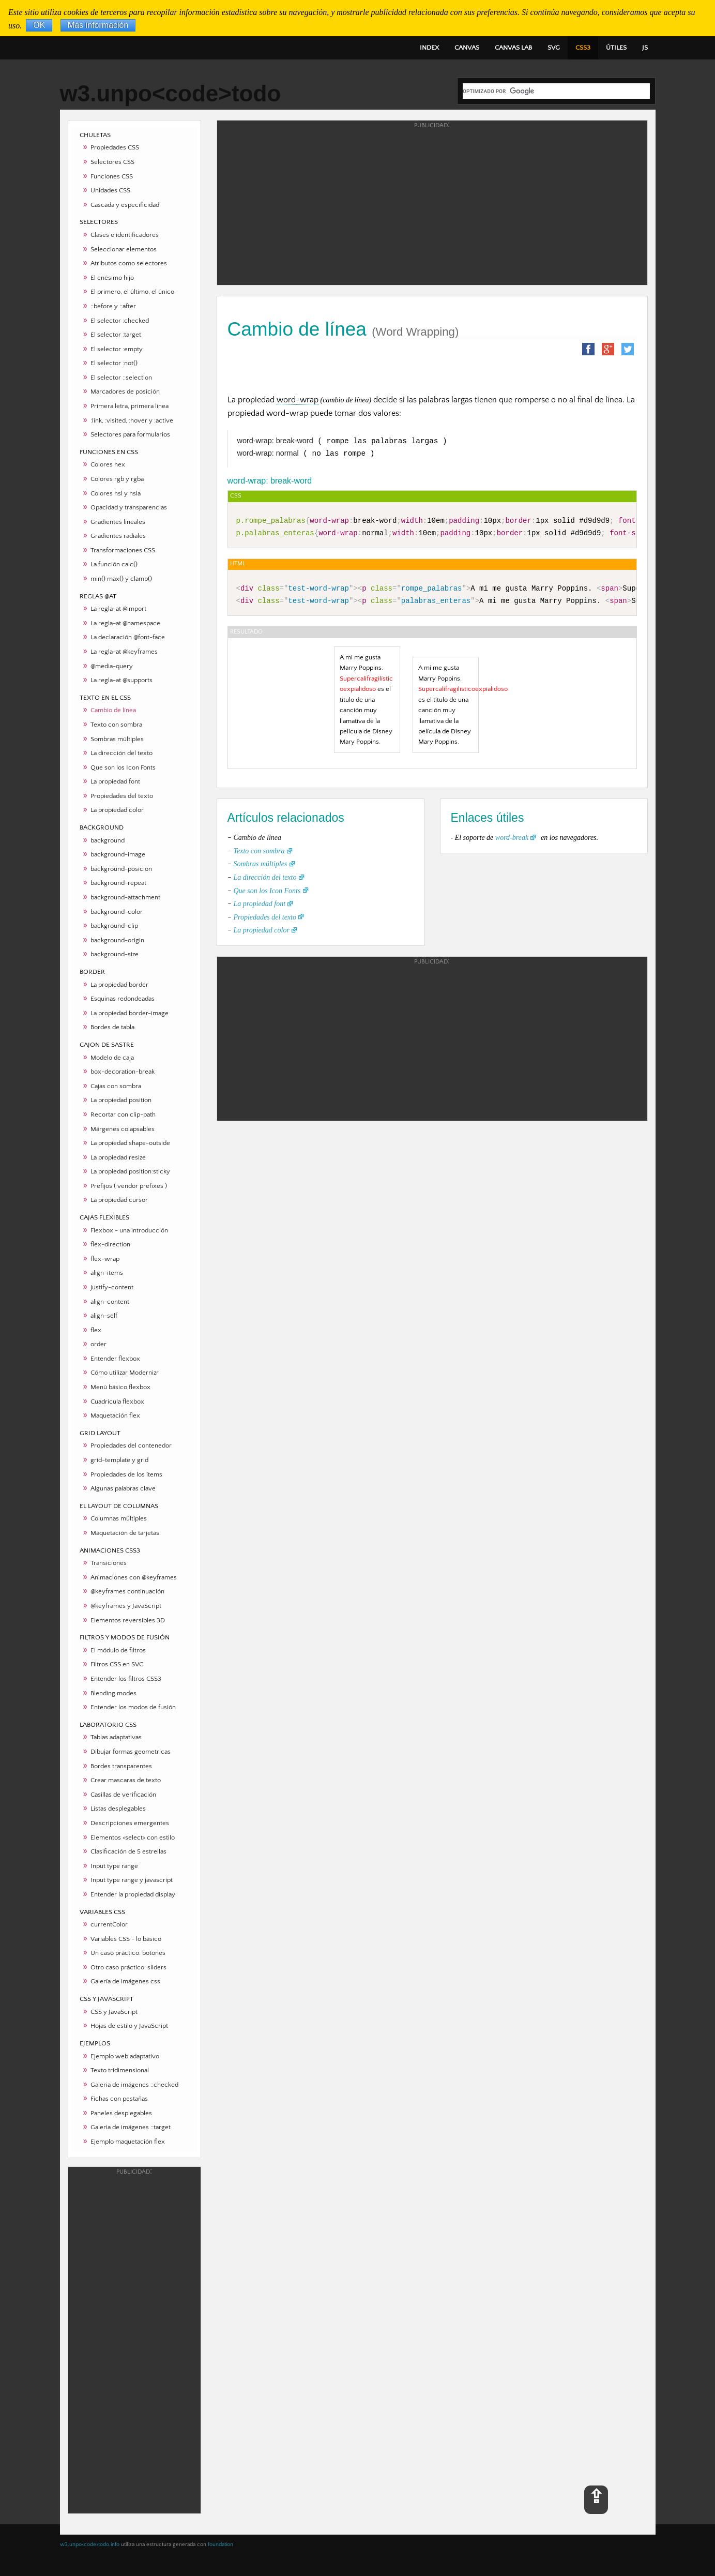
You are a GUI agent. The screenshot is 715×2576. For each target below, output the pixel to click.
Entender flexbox (115, 1358)
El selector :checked (119, 320)
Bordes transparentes (121, 1766)
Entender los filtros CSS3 (125, 1678)
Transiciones (108, 1562)
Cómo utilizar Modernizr (124, 1372)
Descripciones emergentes (129, 1823)
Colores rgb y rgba (117, 479)
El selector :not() (114, 363)
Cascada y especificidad (124, 204)
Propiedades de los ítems (126, 1474)
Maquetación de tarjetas (124, 1532)
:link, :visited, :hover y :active (131, 420)
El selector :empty (116, 349)
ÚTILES (616, 47)
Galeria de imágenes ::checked (134, 2084)
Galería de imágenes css (125, 1981)
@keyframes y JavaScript (125, 1605)
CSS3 (582, 47)
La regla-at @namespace (125, 623)
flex (95, 1330)
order (98, 1344)
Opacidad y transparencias (128, 507)
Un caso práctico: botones (127, 1952)
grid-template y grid (119, 1460)
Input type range (114, 1866)
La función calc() (114, 564)
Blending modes (113, 1693)
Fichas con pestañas (119, 2098)
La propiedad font (115, 781)
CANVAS (466, 47)
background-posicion (121, 868)
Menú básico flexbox (120, 1387)
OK (39, 25)
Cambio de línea (113, 710)
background (107, 840)
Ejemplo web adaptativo (124, 2056)
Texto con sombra (116, 724)
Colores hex (107, 464)
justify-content (111, 1287)
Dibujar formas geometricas (130, 1751)
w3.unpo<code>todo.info (89, 2544)
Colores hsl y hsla (115, 493)
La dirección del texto (121, 753)
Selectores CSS (112, 161)
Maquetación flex (115, 1415)
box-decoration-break (122, 1071)
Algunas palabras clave (123, 1488)
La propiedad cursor (119, 1199)
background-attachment (125, 897)
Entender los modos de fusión (133, 1707)
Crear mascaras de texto (125, 1780)
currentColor (109, 1924)
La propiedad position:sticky (130, 1171)
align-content (109, 1301)
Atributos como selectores (128, 263)
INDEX (429, 47)
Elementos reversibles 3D (127, 1620)
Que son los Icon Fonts (123, 767)
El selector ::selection (121, 377)
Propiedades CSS (114, 147)
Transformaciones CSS (122, 550)
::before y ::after (113, 306)
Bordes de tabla (112, 1027)
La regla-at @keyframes (124, 651)
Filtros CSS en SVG (117, 1664)
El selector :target (115, 334)
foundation (220, 2544)
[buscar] (556, 91)
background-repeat (118, 882)
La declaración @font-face (127, 637)
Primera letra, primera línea (129, 406)
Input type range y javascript (131, 1880)
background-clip (114, 925)
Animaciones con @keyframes (133, 1577)
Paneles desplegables (121, 2113)
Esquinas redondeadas (122, 998)
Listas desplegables (118, 1808)
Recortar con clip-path (123, 1114)
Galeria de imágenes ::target (130, 2127)
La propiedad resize (118, 1157)
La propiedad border (119, 984)
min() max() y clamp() (121, 578)
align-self (103, 1315)
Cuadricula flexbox (117, 1401)
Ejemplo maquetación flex (127, 2141)
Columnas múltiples (118, 1518)
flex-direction (110, 1244)
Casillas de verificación (123, 1794)
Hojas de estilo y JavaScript (129, 2025)
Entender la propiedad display (132, 1894)
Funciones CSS (111, 176)
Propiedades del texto (121, 796)
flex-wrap (104, 1258)
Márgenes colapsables (122, 1129)
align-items (106, 1272)
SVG (553, 47)
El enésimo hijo (112, 277)
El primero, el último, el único (132, 291)
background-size (114, 954)
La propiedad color (117, 810)
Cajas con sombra (115, 1086)
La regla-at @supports (121, 680)
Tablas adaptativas (116, 1737)
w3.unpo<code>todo (170, 93)
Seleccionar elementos (123, 249)
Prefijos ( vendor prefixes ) (128, 1185)
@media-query (111, 666)
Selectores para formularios (130, 434)
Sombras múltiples (117, 739)
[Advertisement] (134, 2340)
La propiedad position (120, 1100)
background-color (116, 911)
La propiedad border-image (129, 1013)
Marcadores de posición (125, 391)
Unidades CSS (110, 190)
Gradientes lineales (117, 521)
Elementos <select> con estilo (132, 1837)
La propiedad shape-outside (130, 1143)
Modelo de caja (112, 1057)
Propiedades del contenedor (131, 1445)
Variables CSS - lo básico (125, 1938)
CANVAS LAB (513, 47)
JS (645, 47)
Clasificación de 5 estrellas (128, 1851)
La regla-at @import (118, 608)
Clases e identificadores (124, 234)
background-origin (117, 940)
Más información (98, 25)
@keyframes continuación (127, 1591)
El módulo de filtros (118, 1650)
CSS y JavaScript (114, 2011)
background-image (117, 854)
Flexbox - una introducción (129, 1230)
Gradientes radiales (118, 535)
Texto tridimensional (119, 2070)
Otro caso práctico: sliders (128, 1967)
